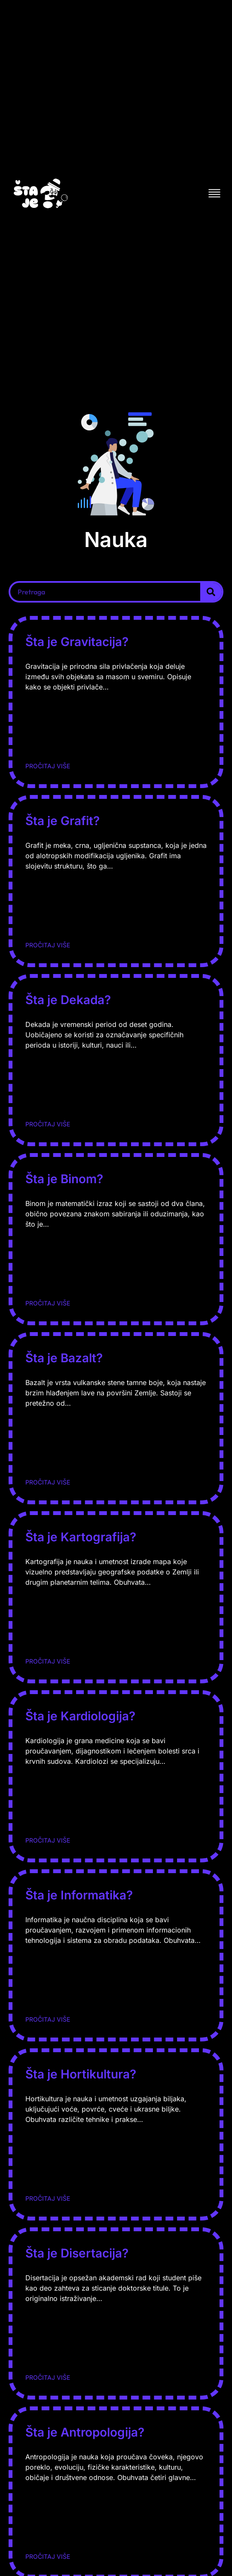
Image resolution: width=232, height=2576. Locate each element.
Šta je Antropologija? (84, 2432)
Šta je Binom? (64, 1179)
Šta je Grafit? (62, 820)
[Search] (211, 592)
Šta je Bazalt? (64, 1358)
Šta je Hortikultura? (80, 2074)
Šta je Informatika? (79, 1895)
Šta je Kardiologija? (80, 1716)
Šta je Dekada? (68, 1000)
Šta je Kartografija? (80, 1537)
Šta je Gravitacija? (76, 641)
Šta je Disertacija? (76, 2253)
